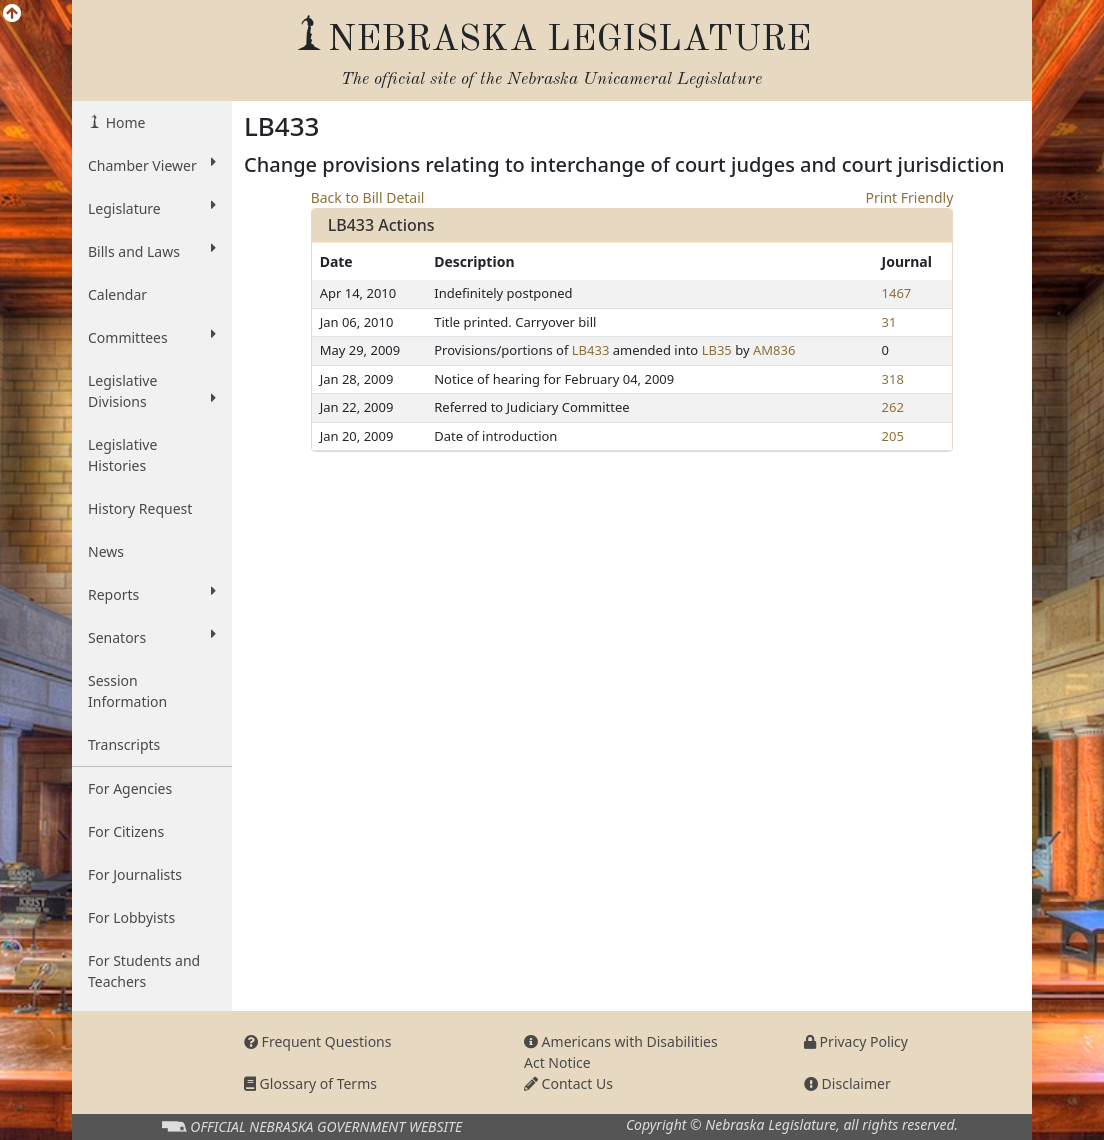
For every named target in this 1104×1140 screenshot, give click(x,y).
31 (889, 322)
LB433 (591, 350)
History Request (140, 508)
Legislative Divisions (152, 391)
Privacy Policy (856, 1041)
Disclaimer (847, 1083)
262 (893, 407)
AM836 (774, 350)
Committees (152, 337)
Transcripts (124, 744)
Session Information (127, 691)
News (106, 551)
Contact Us (568, 1083)
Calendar (117, 294)
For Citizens (126, 831)
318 (893, 379)
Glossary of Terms (310, 1083)
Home (123, 122)
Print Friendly (910, 197)
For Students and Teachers (144, 971)
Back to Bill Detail (368, 197)
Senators (152, 637)
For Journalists (135, 874)
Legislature (152, 208)
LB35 (717, 350)
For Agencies (130, 788)
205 (893, 436)
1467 (897, 293)
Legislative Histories (122, 455)
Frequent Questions (318, 1041)
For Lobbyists (131, 917)
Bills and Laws (152, 251)
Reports (152, 594)
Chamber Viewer (152, 165)
